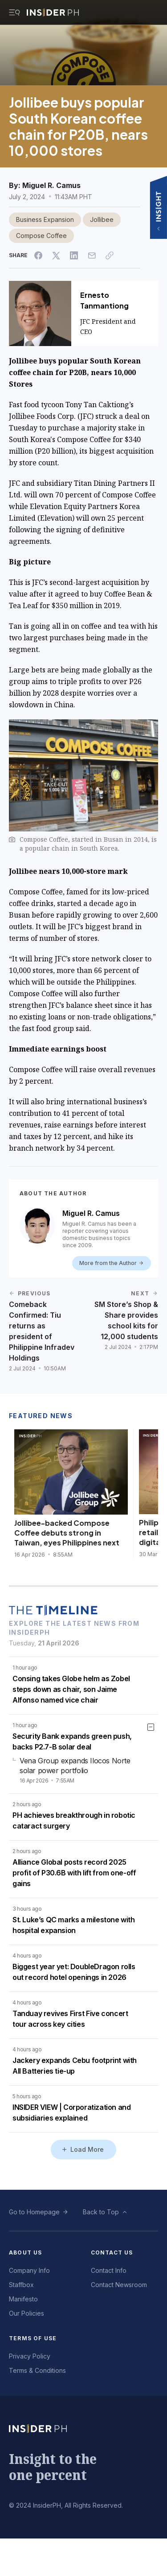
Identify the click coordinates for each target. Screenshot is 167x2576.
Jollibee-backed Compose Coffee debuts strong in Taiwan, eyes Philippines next (66, 1532)
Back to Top (101, 2212)
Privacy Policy (29, 2356)
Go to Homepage (34, 2212)
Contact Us (112, 2252)
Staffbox (21, 2284)
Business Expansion (45, 219)
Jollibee (102, 219)
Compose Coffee (41, 235)
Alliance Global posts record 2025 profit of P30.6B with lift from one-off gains (74, 1873)
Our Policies (26, 2313)
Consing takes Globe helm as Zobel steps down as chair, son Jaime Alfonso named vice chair (71, 1689)
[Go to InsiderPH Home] (53, 12)
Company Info (29, 2270)
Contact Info (108, 2270)
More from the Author (111, 1263)
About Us (25, 2252)
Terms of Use (33, 2338)
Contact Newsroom (119, 2284)
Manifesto (23, 2299)
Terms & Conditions (37, 2370)
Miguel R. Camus (51, 185)
